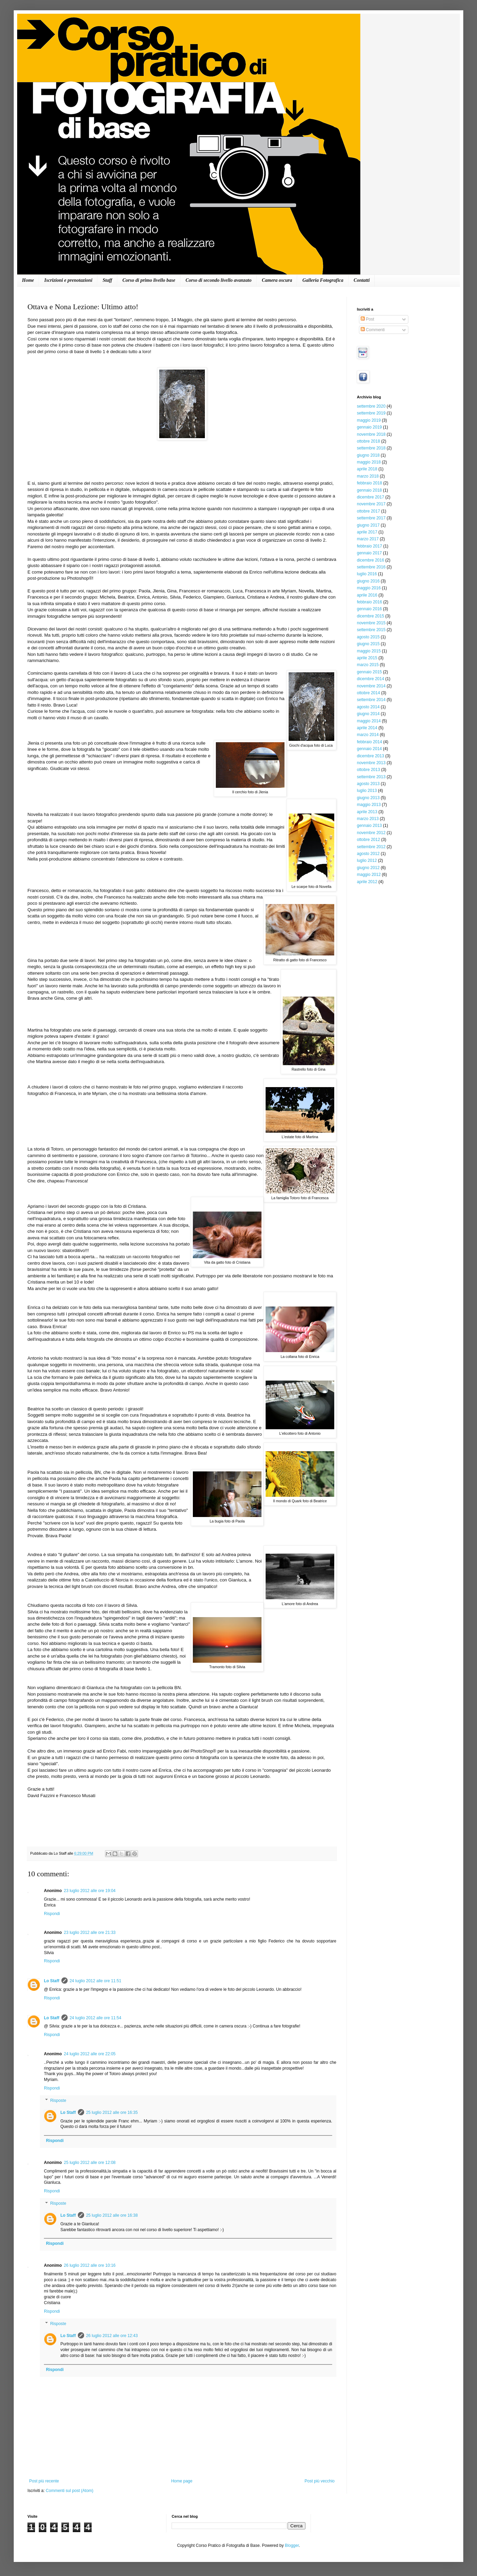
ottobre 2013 (368, 769)
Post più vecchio (320, 2481)
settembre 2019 (371, 413)
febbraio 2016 (369, 602)
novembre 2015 (371, 623)
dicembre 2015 (370, 616)
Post (367, 319)
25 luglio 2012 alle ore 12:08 (90, 2162)
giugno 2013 (368, 797)
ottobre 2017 (368, 511)
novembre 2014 (371, 686)
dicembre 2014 (370, 678)
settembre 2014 (371, 699)
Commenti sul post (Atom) (69, 2490)
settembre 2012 (371, 846)
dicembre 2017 (370, 497)
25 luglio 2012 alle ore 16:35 (112, 2112)
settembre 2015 (371, 629)
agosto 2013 (368, 783)
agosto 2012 (368, 853)
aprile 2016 (367, 595)
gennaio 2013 (369, 825)
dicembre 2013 (370, 756)
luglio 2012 (367, 860)
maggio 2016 (369, 588)
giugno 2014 (368, 713)
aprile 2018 (367, 469)
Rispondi (52, 1913)
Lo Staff (51, 1980)
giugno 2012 (368, 867)
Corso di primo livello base (149, 280)
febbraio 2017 (369, 546)
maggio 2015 (369, 651)
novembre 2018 (371, 434)
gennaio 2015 (369, 672)
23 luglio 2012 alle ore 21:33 (90, 1932)
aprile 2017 (367, 532)
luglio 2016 (367, 573)
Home (28, 280)
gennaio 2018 (369, 490)
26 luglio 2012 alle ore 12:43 (112, 2335)
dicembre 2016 (370, 560)
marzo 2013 (368, 818)
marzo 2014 (368, 734)
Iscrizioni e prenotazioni (68, 280)
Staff (107, 280)
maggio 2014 (369, 721)
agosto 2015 (368, 637)
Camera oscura (277, 280)
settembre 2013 (371, 776)
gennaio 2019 (369, 427)
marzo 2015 (368, 664)
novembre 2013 (371, 762)
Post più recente (44, 2481)
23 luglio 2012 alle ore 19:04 (90, 1890)
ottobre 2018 (368, 441)
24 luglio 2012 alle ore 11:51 (95, 1980)
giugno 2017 (368, 525)
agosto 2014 (368, 707)
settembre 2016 (371, 567)
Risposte (58, 2100)
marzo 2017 (368, 539)
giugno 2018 (368, 455)
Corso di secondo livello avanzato (219, 280)
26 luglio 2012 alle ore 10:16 (90, 2265)
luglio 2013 (367, 790)
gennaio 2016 (369, 608)
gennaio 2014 (369, 748)
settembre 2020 (371, 406)
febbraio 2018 (369, 483)
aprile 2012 (367, 881)
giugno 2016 (368, 581)
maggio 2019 (369, 420)
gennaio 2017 (369, 553)
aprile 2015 (367, 657)
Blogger (292, 2545)
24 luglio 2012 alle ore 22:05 (90, 2053)
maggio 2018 (369, 462)
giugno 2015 (368, 643)
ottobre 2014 (368, 692)
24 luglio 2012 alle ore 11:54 (95, 2017)
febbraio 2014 (369, 741)
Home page (182, 2481)
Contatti (362, 280)
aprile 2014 (367, 727)
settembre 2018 (371, 448)
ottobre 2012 (368, 839)
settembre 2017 (371, 518)
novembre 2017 (371, 504)
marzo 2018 (368, 476)
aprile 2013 (367, 811)
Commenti (373, 329)
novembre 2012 (371, 832)
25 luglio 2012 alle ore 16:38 (112, 2215)
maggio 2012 (369, 874)
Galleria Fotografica (322, 280)
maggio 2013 (369, 804)
